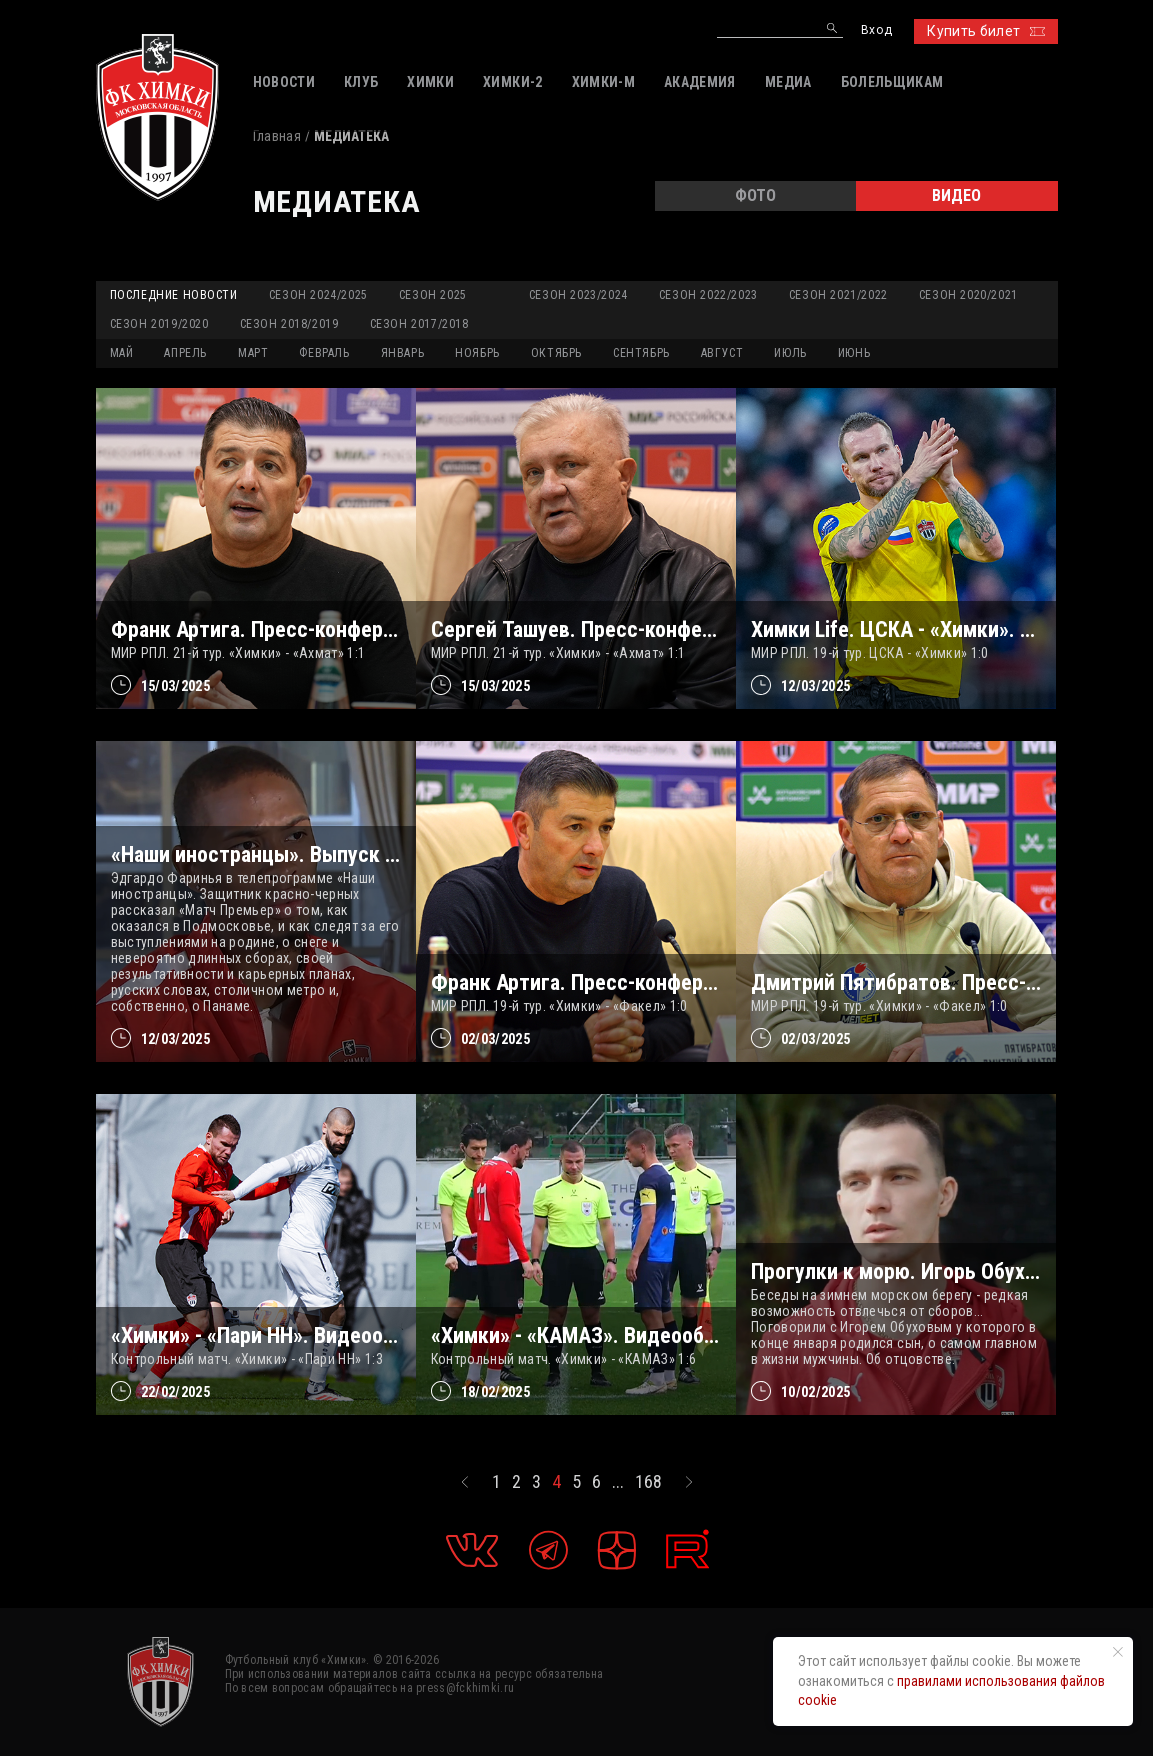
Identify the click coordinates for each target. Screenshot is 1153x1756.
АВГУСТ (722, 353)
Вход (876, 30)
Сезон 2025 (433, 295)
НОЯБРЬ (477, 353)
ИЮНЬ (854, 353)
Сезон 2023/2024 (578, 295)
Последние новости (174, 295)
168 (648, 1482)
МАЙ (122, 353)
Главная (277, 136)
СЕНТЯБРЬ (641, 353)
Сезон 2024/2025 (318, 295)
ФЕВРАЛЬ (324, 353)
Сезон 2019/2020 (159, 324)
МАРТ (253, 353)
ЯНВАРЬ (403, 353)
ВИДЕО (956, 195)
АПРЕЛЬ (185, 353)
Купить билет (985, 31)
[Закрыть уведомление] (1118, 1652)
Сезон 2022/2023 (708, 295)
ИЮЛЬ (790, 353)
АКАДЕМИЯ (700, 82)
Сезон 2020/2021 (968, 295)
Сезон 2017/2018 (419, 324)
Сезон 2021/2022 (838, 295)
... (618, 1482)
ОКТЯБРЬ (556, 353)
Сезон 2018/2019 (289, 324)
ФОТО (755, 195)
